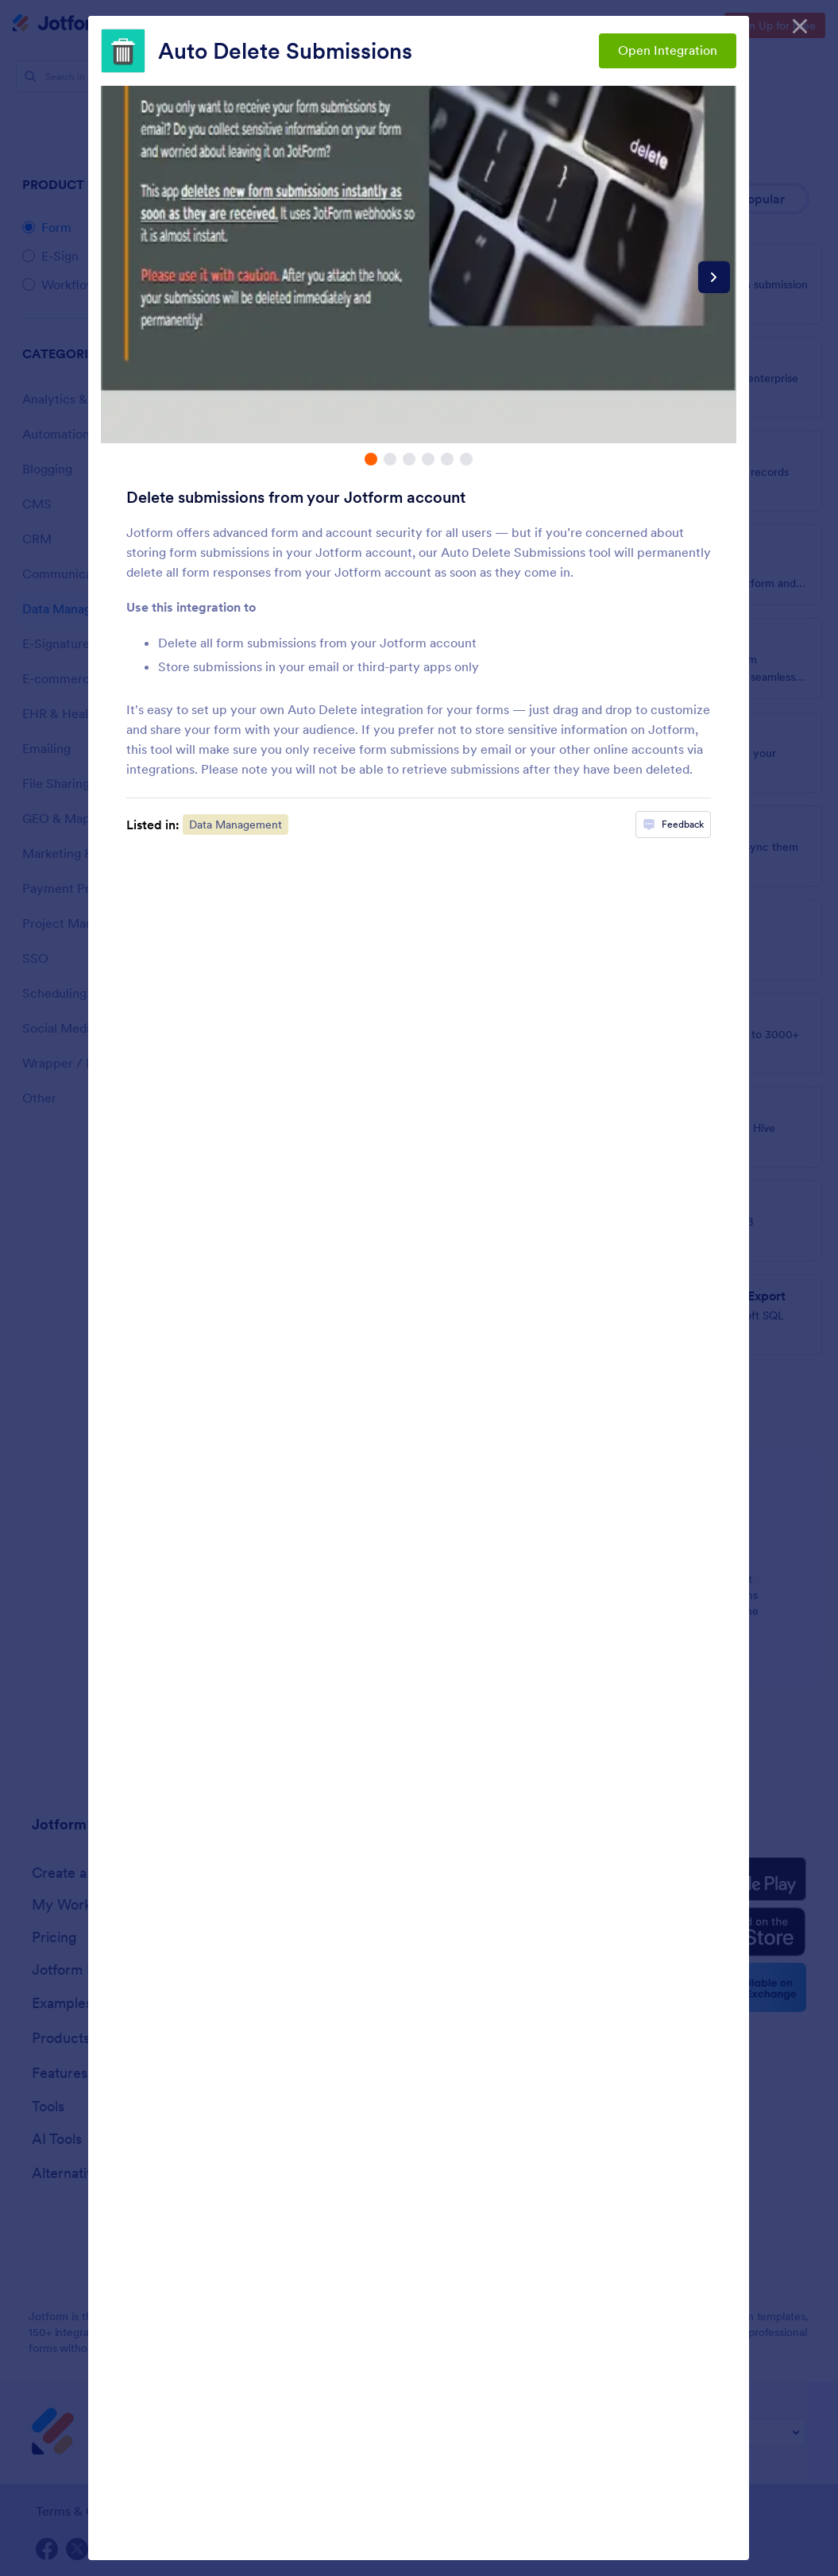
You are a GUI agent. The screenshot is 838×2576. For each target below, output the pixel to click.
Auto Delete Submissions (285, 51)
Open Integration (667, 50)
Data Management (235, 824)
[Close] (799, 23)
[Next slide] (714, 277)
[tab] (371, 459)
